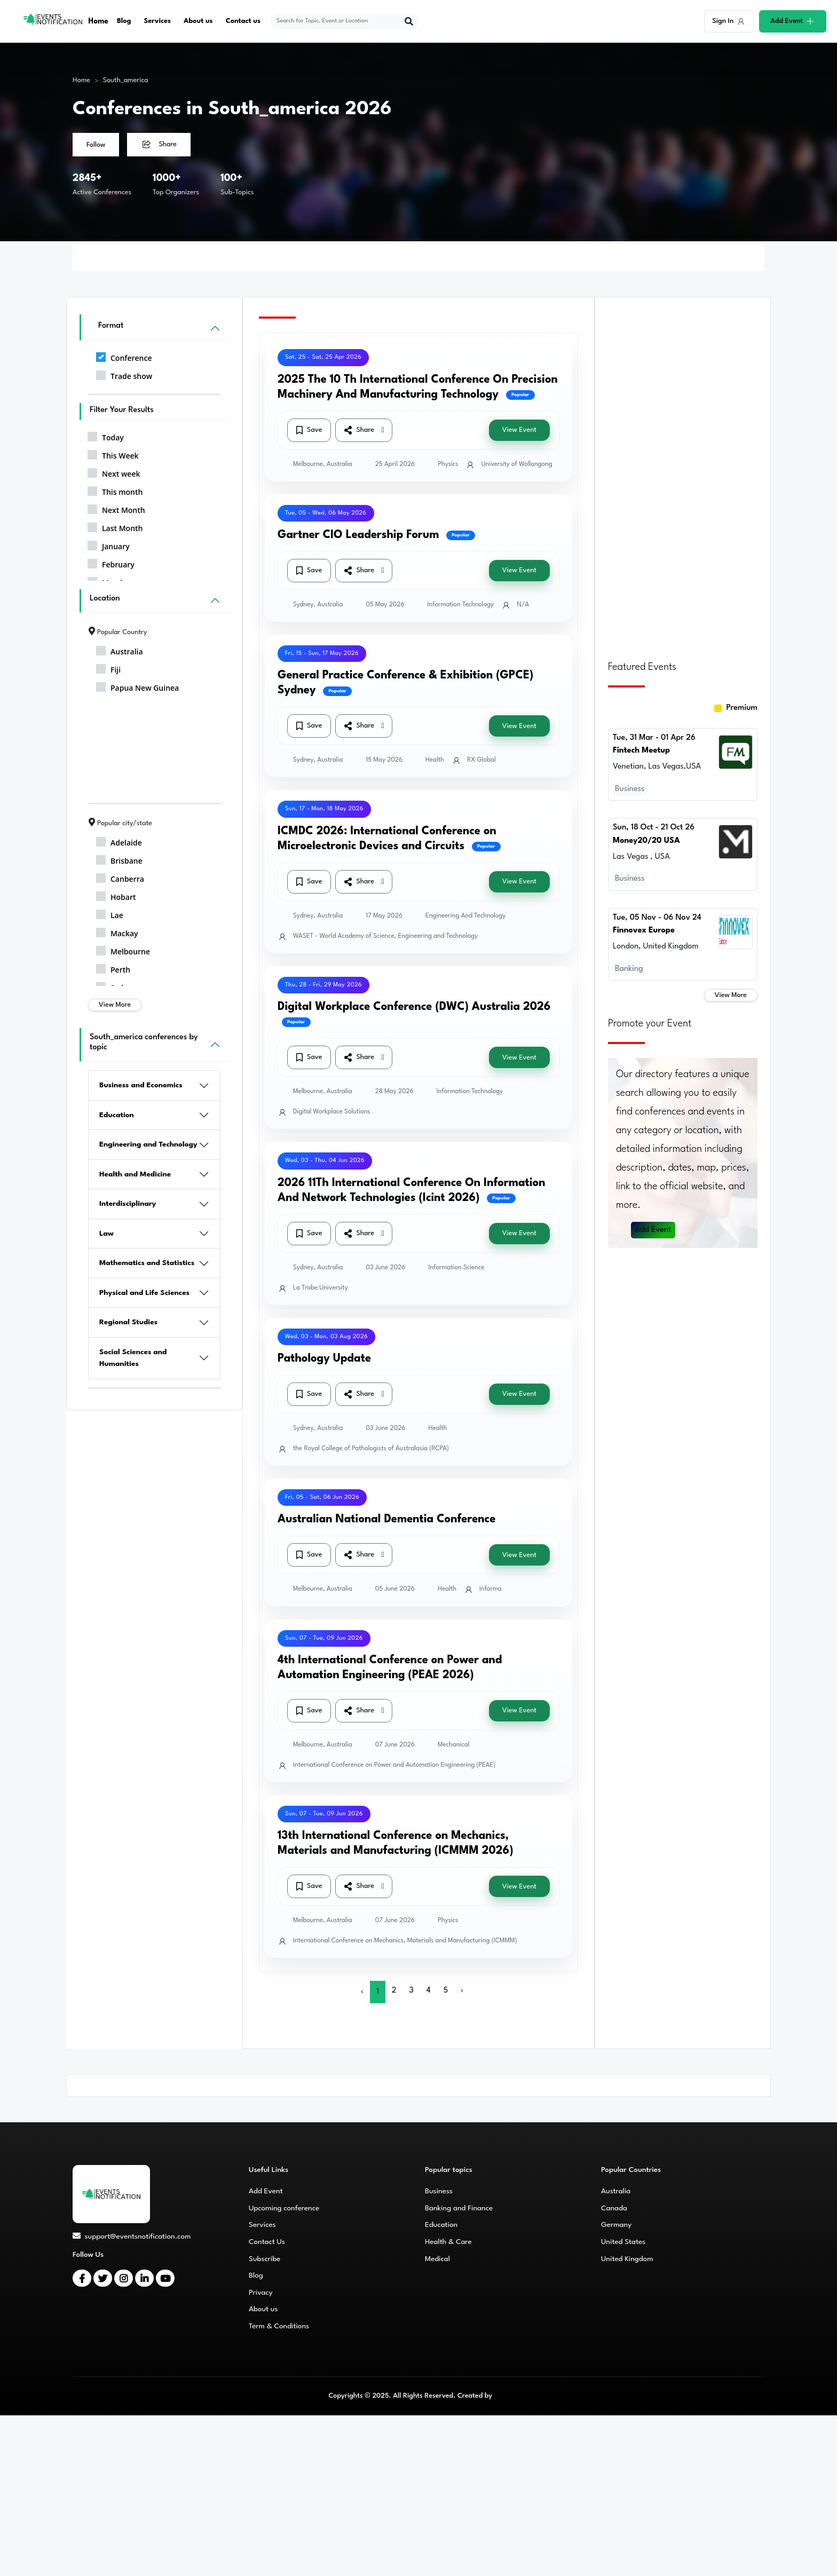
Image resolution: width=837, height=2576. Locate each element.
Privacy (261, 2292)
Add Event (653, 1230)
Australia (119, 650)
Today (106, 435)
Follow (95, 144)
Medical (437, 2259)
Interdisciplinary (127, 1203)
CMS (501, 2395)
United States (623, 2242)
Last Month (115, 526)
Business (439, 2191)
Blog (125, 21)
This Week (113, 454)
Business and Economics (141, 1085)
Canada (614, 2208)
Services (158, 21)
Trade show (124, 374)
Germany (616, 2225)
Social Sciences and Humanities (133, 1358)
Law (106, 1233)
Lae (109, 913)
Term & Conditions (279, 2326)
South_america (125, 80)
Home (99, 21)
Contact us (244, 21)
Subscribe (264, 2259)
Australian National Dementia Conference (386, 1519)
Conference (124, 356)
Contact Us (267, 2242)
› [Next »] (462, 1991)
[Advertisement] (682, 472)
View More (115, 1004)
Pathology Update (324, 1358)
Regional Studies (128, 1322)
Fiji (108, 668)
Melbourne (123, 950)
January (109, 544)
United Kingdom (627, 2259)
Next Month (116, 508)
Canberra (120, 877)
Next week (114, 472)
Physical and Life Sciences (144, 1293)
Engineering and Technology (148, 1144)
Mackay (117, 931)
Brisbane (119, 859)
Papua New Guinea (137, 686)
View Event (519, 429)
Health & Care (448, 2242)
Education (116, 1115)
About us (199, 21)
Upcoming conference (284, 2208)
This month (115, 490)
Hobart (116, 895)
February (111, 563)
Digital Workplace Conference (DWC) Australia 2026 (414, 1007)
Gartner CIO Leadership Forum (358, 535)
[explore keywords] (338, 21)
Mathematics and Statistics (146, 1263)
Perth (113, 968)
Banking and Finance (459, 2208)
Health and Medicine (135, 1174)
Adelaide (119, 841)
